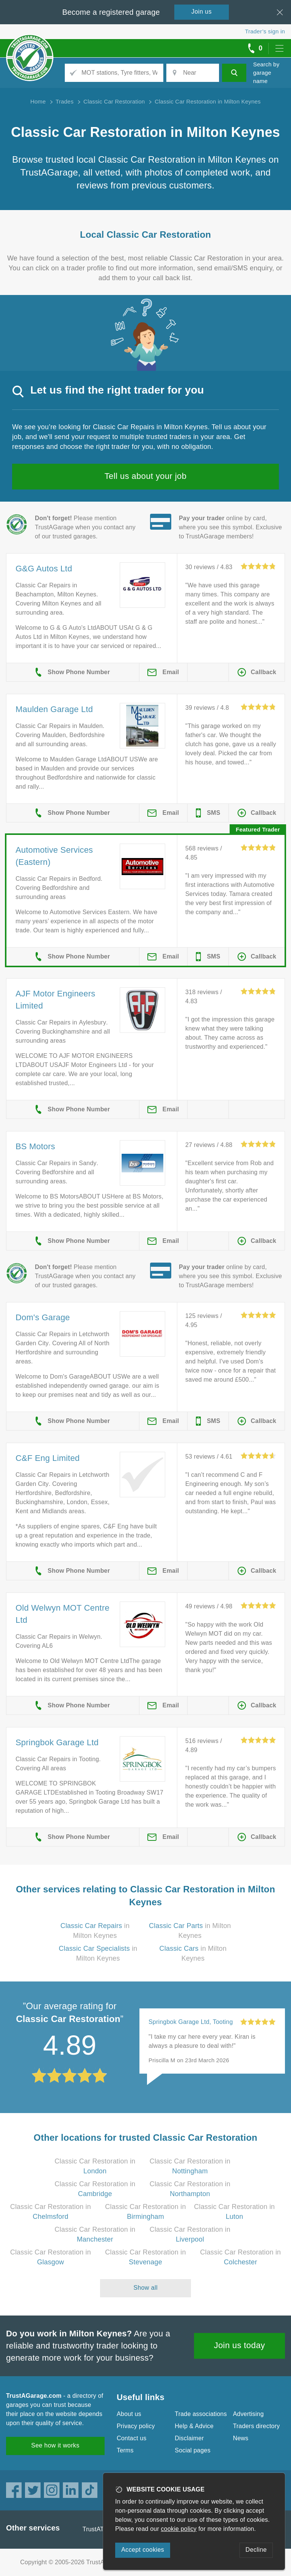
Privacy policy (136, 2426)
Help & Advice (194, 2426)
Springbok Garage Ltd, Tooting (191, 2022)
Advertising (248, 2414)
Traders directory (256, 2426)
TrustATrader (100, 2529)
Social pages (192, 2450)
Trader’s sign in (265, 31)
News (241, 2438)
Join (201, 11)
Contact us (131, 2438)
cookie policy (179, 2529)
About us (129, 2414)
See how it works (55, 2445)
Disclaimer (189, 2438)
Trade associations (201, 2414)
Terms (125, 2450)
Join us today (239, 2345)
